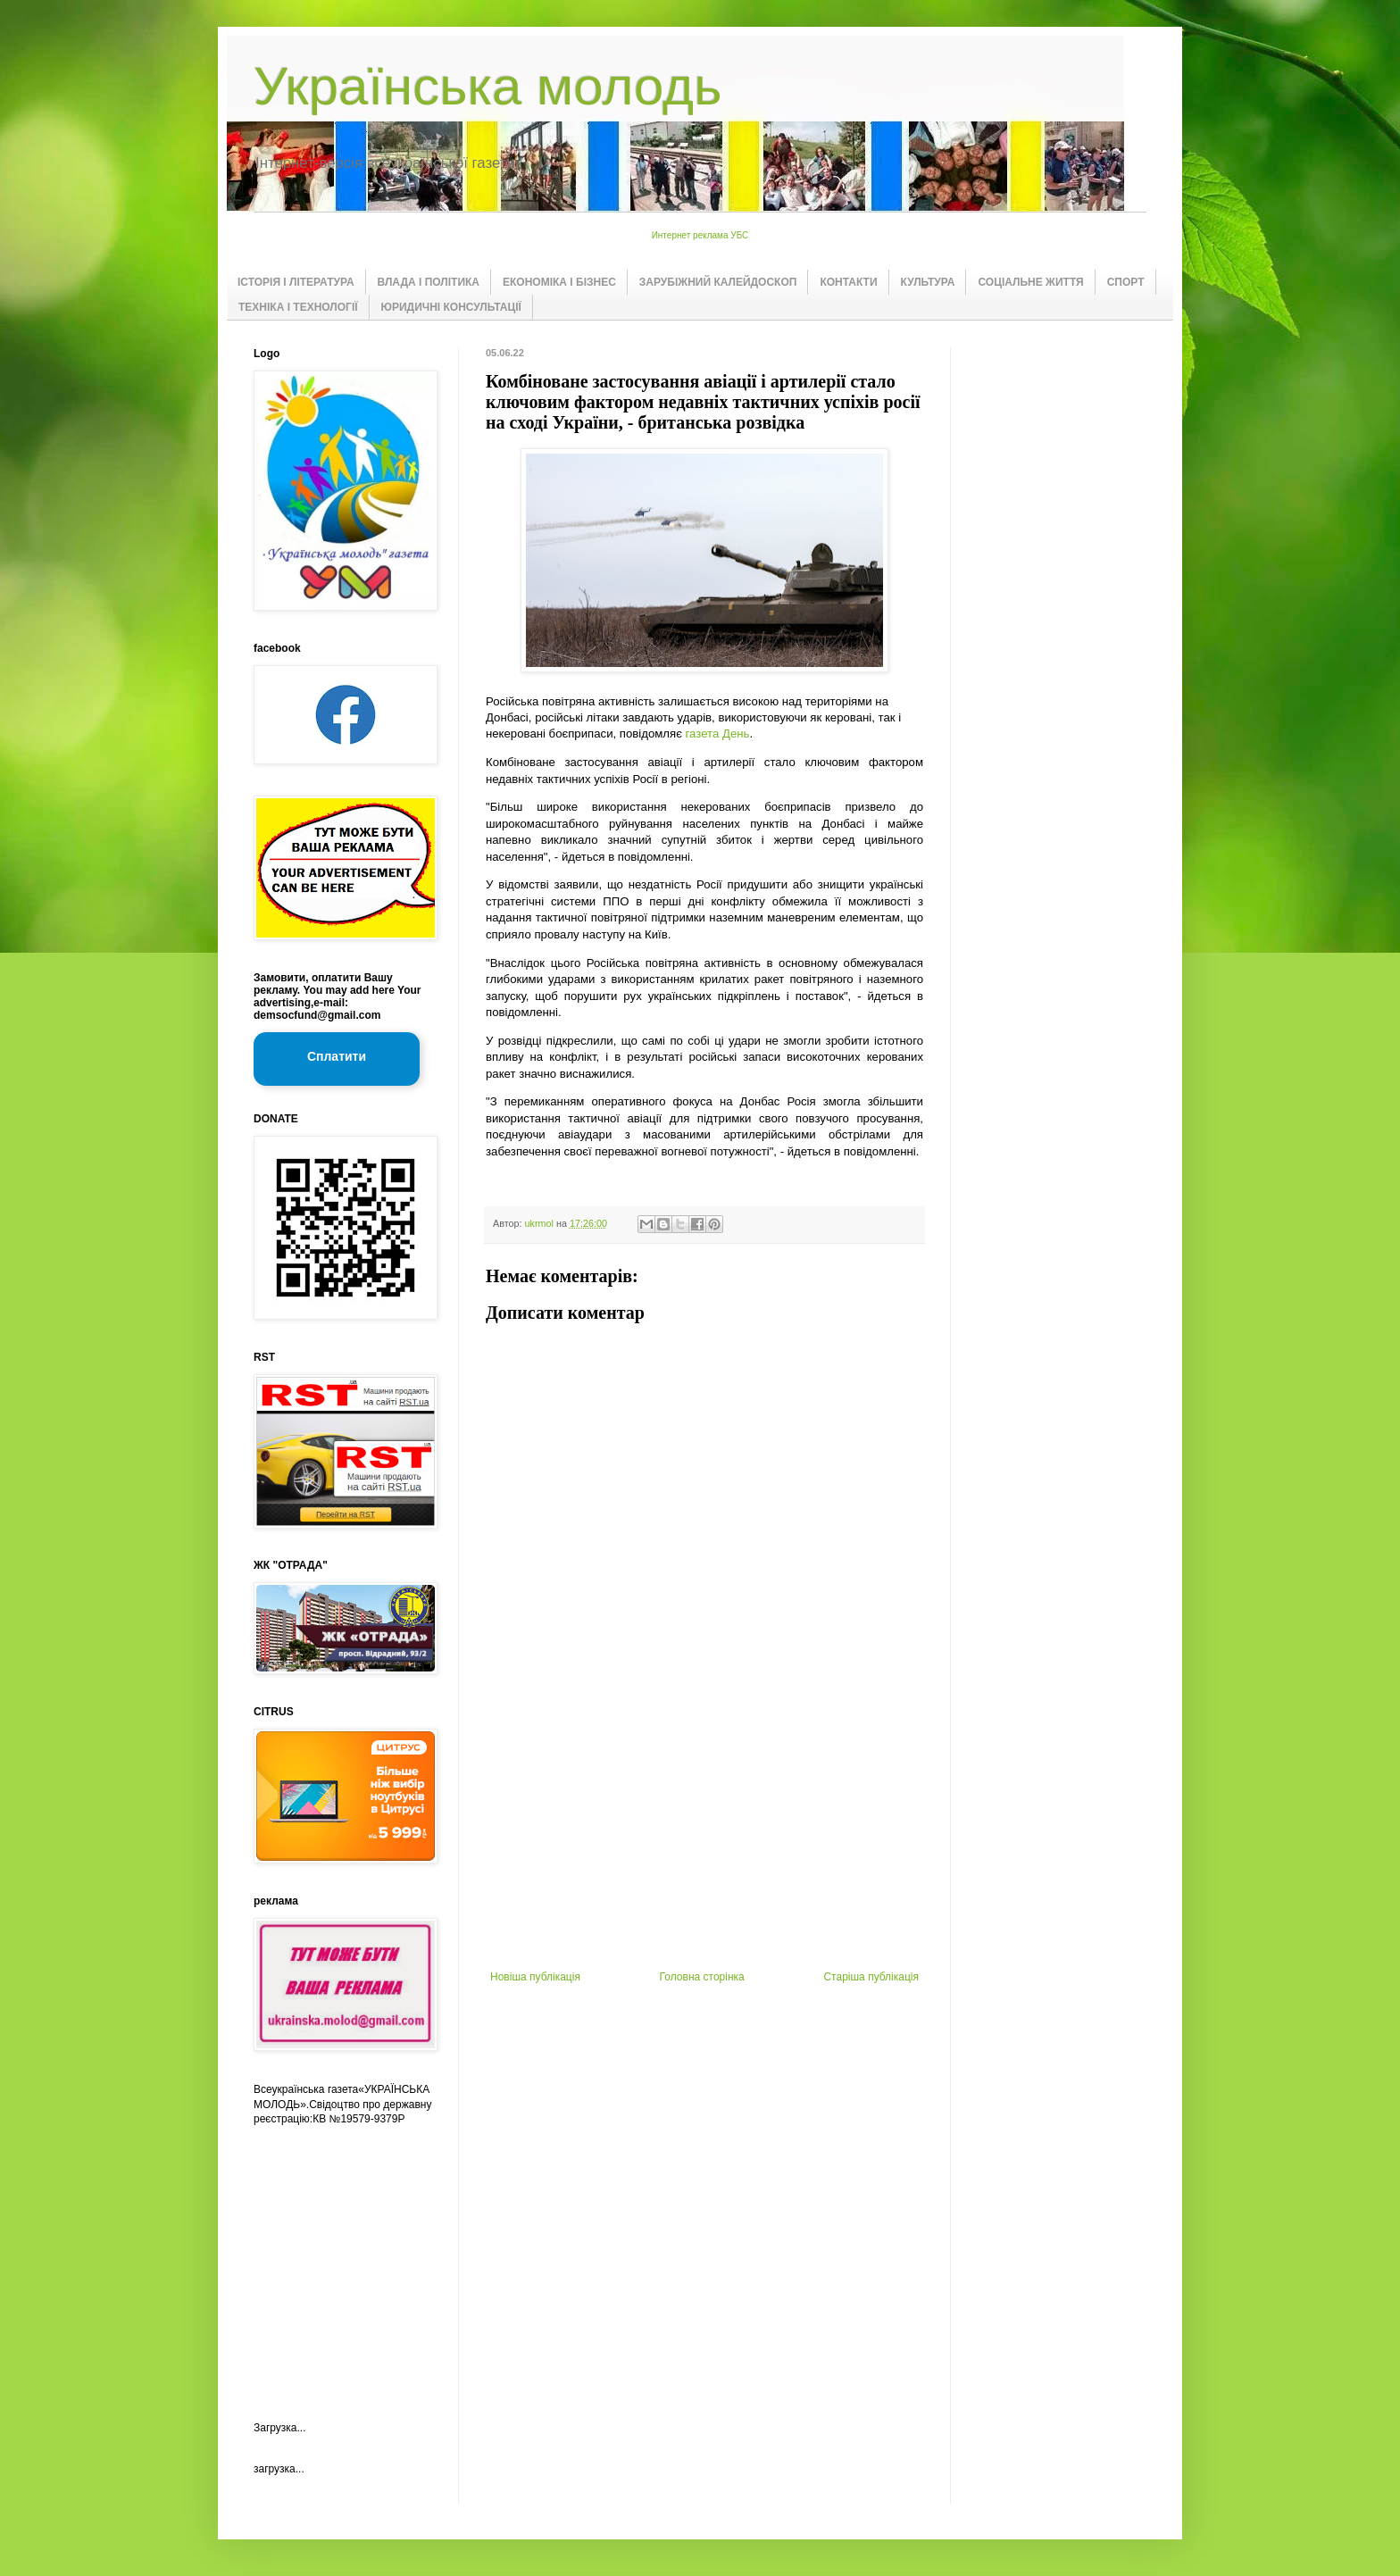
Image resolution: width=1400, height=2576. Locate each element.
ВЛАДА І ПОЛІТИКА (428, 282)
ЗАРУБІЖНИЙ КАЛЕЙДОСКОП (718, 282)
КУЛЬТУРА (928, 282)
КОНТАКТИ (848, 282)
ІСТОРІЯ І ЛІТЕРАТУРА (296, 282)
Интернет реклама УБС (700, 235)
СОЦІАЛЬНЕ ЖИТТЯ (1030, 282)
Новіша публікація (535, 1977)
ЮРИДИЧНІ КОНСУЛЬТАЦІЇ (451, 307)
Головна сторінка (702, 1977)
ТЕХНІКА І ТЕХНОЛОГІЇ (298, 307)
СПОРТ (1126, 282)
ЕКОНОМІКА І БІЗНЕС (559, 282)
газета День (718, 733)
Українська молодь (487, 86)
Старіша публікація (871, 1977)
